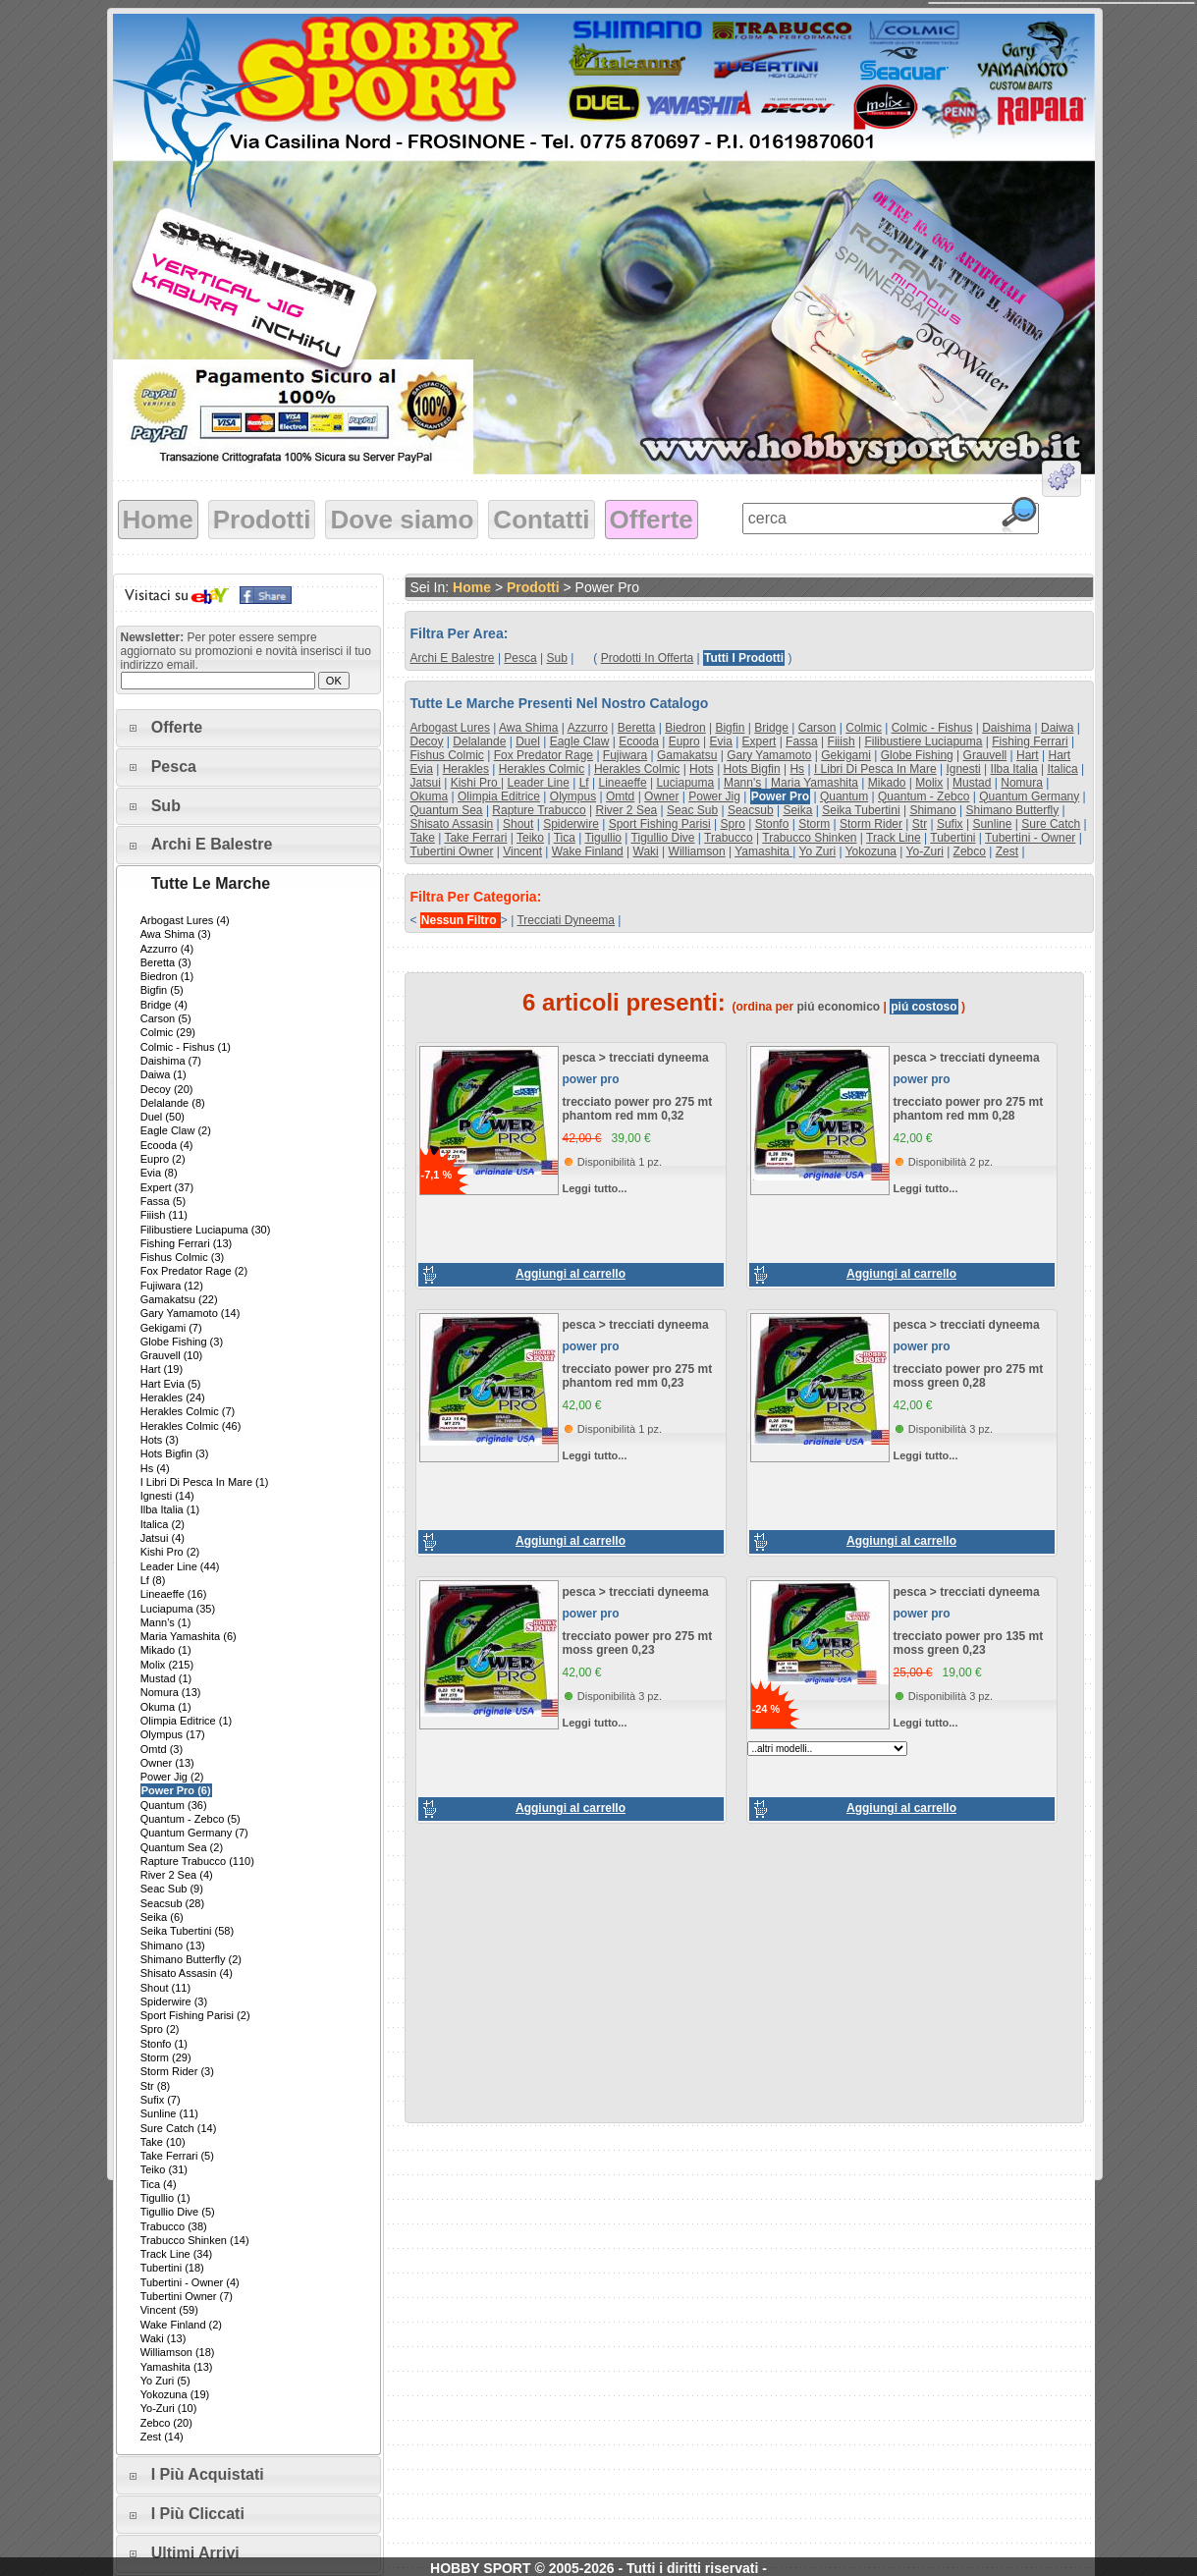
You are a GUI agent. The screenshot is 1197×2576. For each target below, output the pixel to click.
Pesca (173, 766)
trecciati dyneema (566, 920)
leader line (538, 783)
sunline (991, 824)
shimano (932, 810)
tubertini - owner (1030, 838)
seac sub (692, 810)
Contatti (541, 519)
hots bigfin (752, 769)
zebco (969, 851)
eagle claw (580, 741)
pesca (520, 658)
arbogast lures (450, 728)
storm (814, 824)
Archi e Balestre (212, 844)
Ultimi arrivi (195, 2553)
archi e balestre (452, 658)
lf (584, 783)
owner (661, 796)
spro (733, 824)
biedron (685, 728)
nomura (1022, 783)
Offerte (651, 519)
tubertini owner (452, 851)
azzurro (588, 728)
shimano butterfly (1013, 810)
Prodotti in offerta (647, 658)
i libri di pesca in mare (875, 769)
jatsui (425, 783)
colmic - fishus (932, 728)
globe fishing (917, 755)
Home (158, 519)
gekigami (846, 755)
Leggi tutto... (595, 1188)
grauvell (985, 755)
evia (720, 741)
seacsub (751, 810)
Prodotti (262, 519)
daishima (1006, 728)
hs (796, 769)
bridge (771, 728)
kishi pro (476, 783)
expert (759, 741)
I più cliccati (198, 2513)
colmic (863, 728)
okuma (429, 796)
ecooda (639, 741)
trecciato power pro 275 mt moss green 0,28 (969, 1376)
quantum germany (1029, 796)
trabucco (728, 838)
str (919, 824)
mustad (971, 783)
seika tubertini (860, 810)
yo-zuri (925, 851)
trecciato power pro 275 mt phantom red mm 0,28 (969, 1109)
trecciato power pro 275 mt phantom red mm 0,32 (638, 1109)
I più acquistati (207, 2474)
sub (557, 658)
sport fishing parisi (660, 824)
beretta (637, 728)
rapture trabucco (538, 810)
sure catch (1050, 824)
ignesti (963, 769)
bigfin (729, 728)
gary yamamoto (769, 755)
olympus (573, 796)
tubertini (952, 838)
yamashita (763, 851)
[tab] (248, 728)
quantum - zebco (923, 796)
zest (1007, 851)
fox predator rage (543, 755)
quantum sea (446, 810)
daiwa (1057, 728)
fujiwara (625, 755)
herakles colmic (541, 769)
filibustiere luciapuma (923, 741)
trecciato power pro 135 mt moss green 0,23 (969, 1643)
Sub (166, 805)
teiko (530, 838)
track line (893, 838)
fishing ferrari (1029, 741)
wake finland (588, 851)
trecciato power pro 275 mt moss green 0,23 (638, 1643)
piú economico (839, 1007)
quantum (844, 796)
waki (646, 851)
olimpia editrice (499, 796)
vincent (522, 851)
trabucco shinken (809, 838)
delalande (479, 741)
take (422, 838)
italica (1062, 769)
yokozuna (871, 851)
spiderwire (571, 824)
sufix (950, 824)
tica (564, 838)
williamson (697, 851)
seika (797, 810)
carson (817, 728)
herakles (466, 769)
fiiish (841, 741)
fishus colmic (447, 755)
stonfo (772, 824)
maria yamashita (814, 783)
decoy (427, 741)
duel (528, 741)
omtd (620, 796)
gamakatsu (687, 755)
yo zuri (818, 851)
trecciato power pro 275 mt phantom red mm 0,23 (638, 1376)
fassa (802, 741)
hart (1027, 755)
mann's (742, 783)
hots (701, 769)
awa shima (528, 728)
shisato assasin (452, 824)
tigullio (603, 838)
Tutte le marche (211, 883)
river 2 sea (627, 810)
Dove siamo (401, 519)
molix (929, 783)
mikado (887, 783)
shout (518, 824)
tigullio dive (663, 838)
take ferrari (475, 838)
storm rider (871, 824)
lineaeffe (622, 783)
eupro (684, 741)
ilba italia (1014, 769)
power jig (714, 796)
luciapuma (685, 783)
